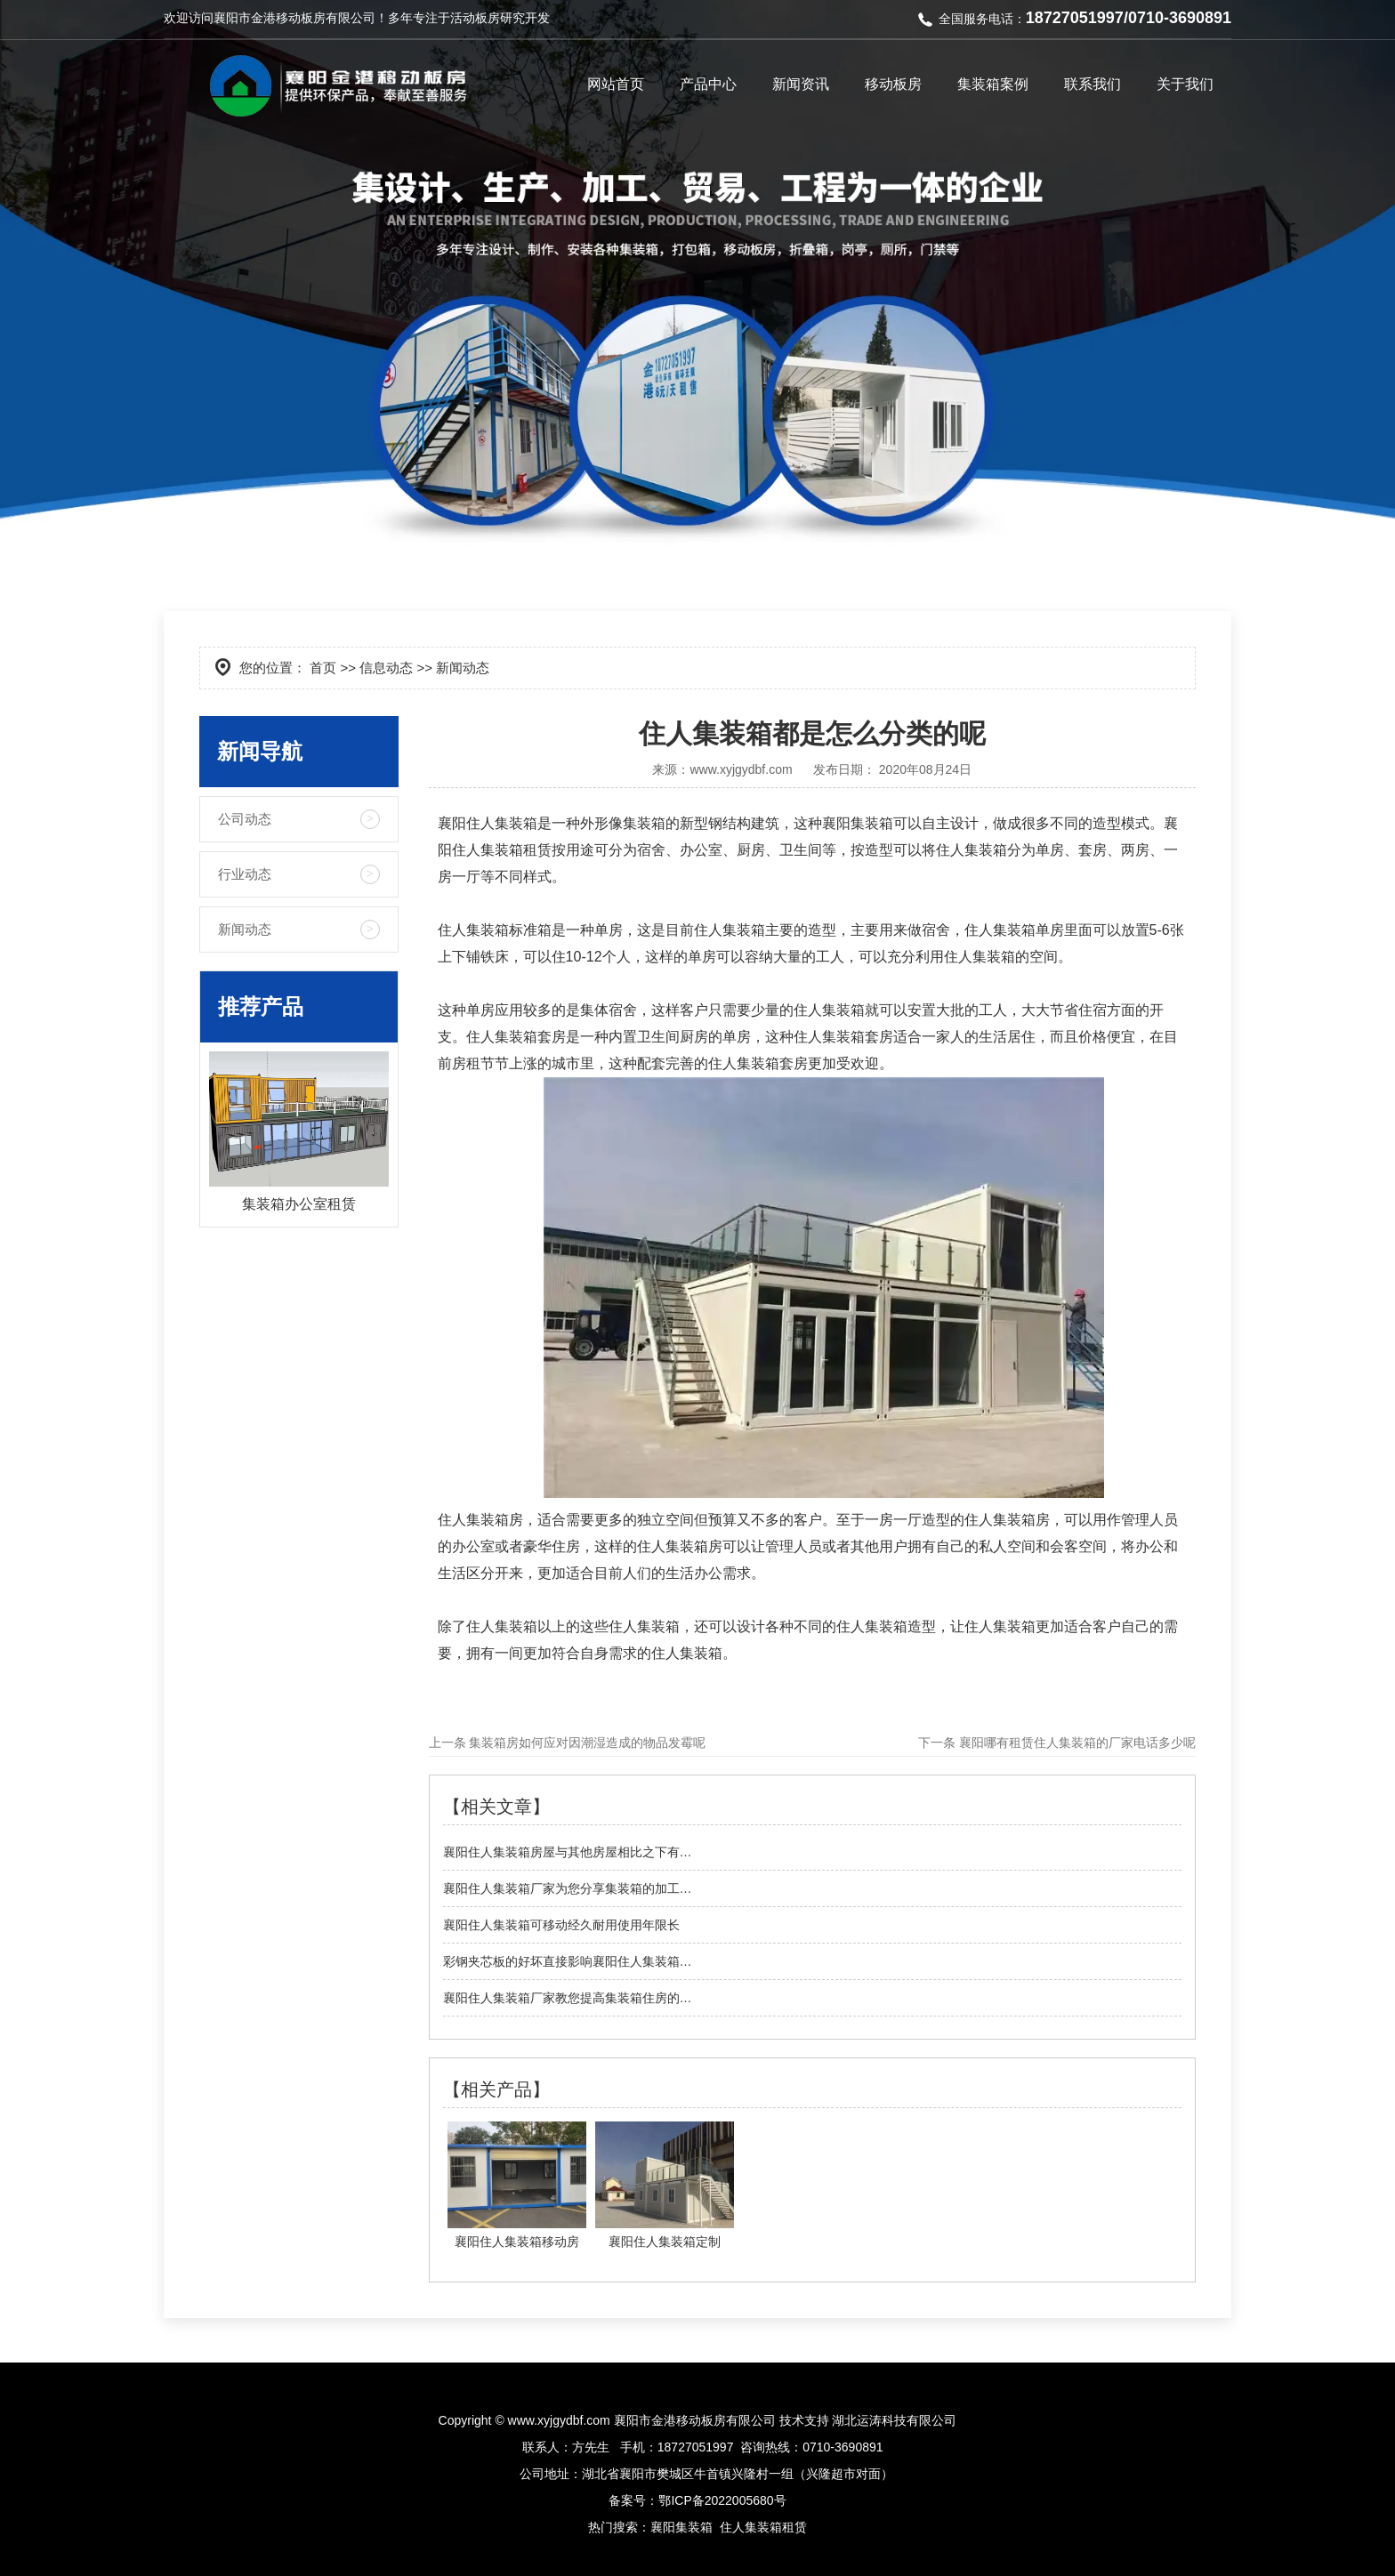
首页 (323, 667)
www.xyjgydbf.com (740, 769)
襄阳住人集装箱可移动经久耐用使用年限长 (561, 1925)
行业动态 (244, 873)
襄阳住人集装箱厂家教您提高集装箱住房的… (567, 1998)
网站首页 (615, 84)
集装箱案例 (992, 84)
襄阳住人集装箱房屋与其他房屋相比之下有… (567, 1852)
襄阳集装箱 (857, 823)
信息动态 (386, 667)
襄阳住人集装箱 (487, 823)
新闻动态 (244, 929)
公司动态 (244, 818)
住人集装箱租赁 (763, 2527)
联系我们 (1092, 84)
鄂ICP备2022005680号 (722, 2500)
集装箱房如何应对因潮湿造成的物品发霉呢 (586, 1742)
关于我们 (1185, 84)
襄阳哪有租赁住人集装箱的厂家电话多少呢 (1076, 1742)
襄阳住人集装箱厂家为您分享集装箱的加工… (567, 1888)
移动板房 (893, 84)
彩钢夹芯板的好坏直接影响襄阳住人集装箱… (567, 1961)
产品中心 (708, 84)
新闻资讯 (800, 84)
